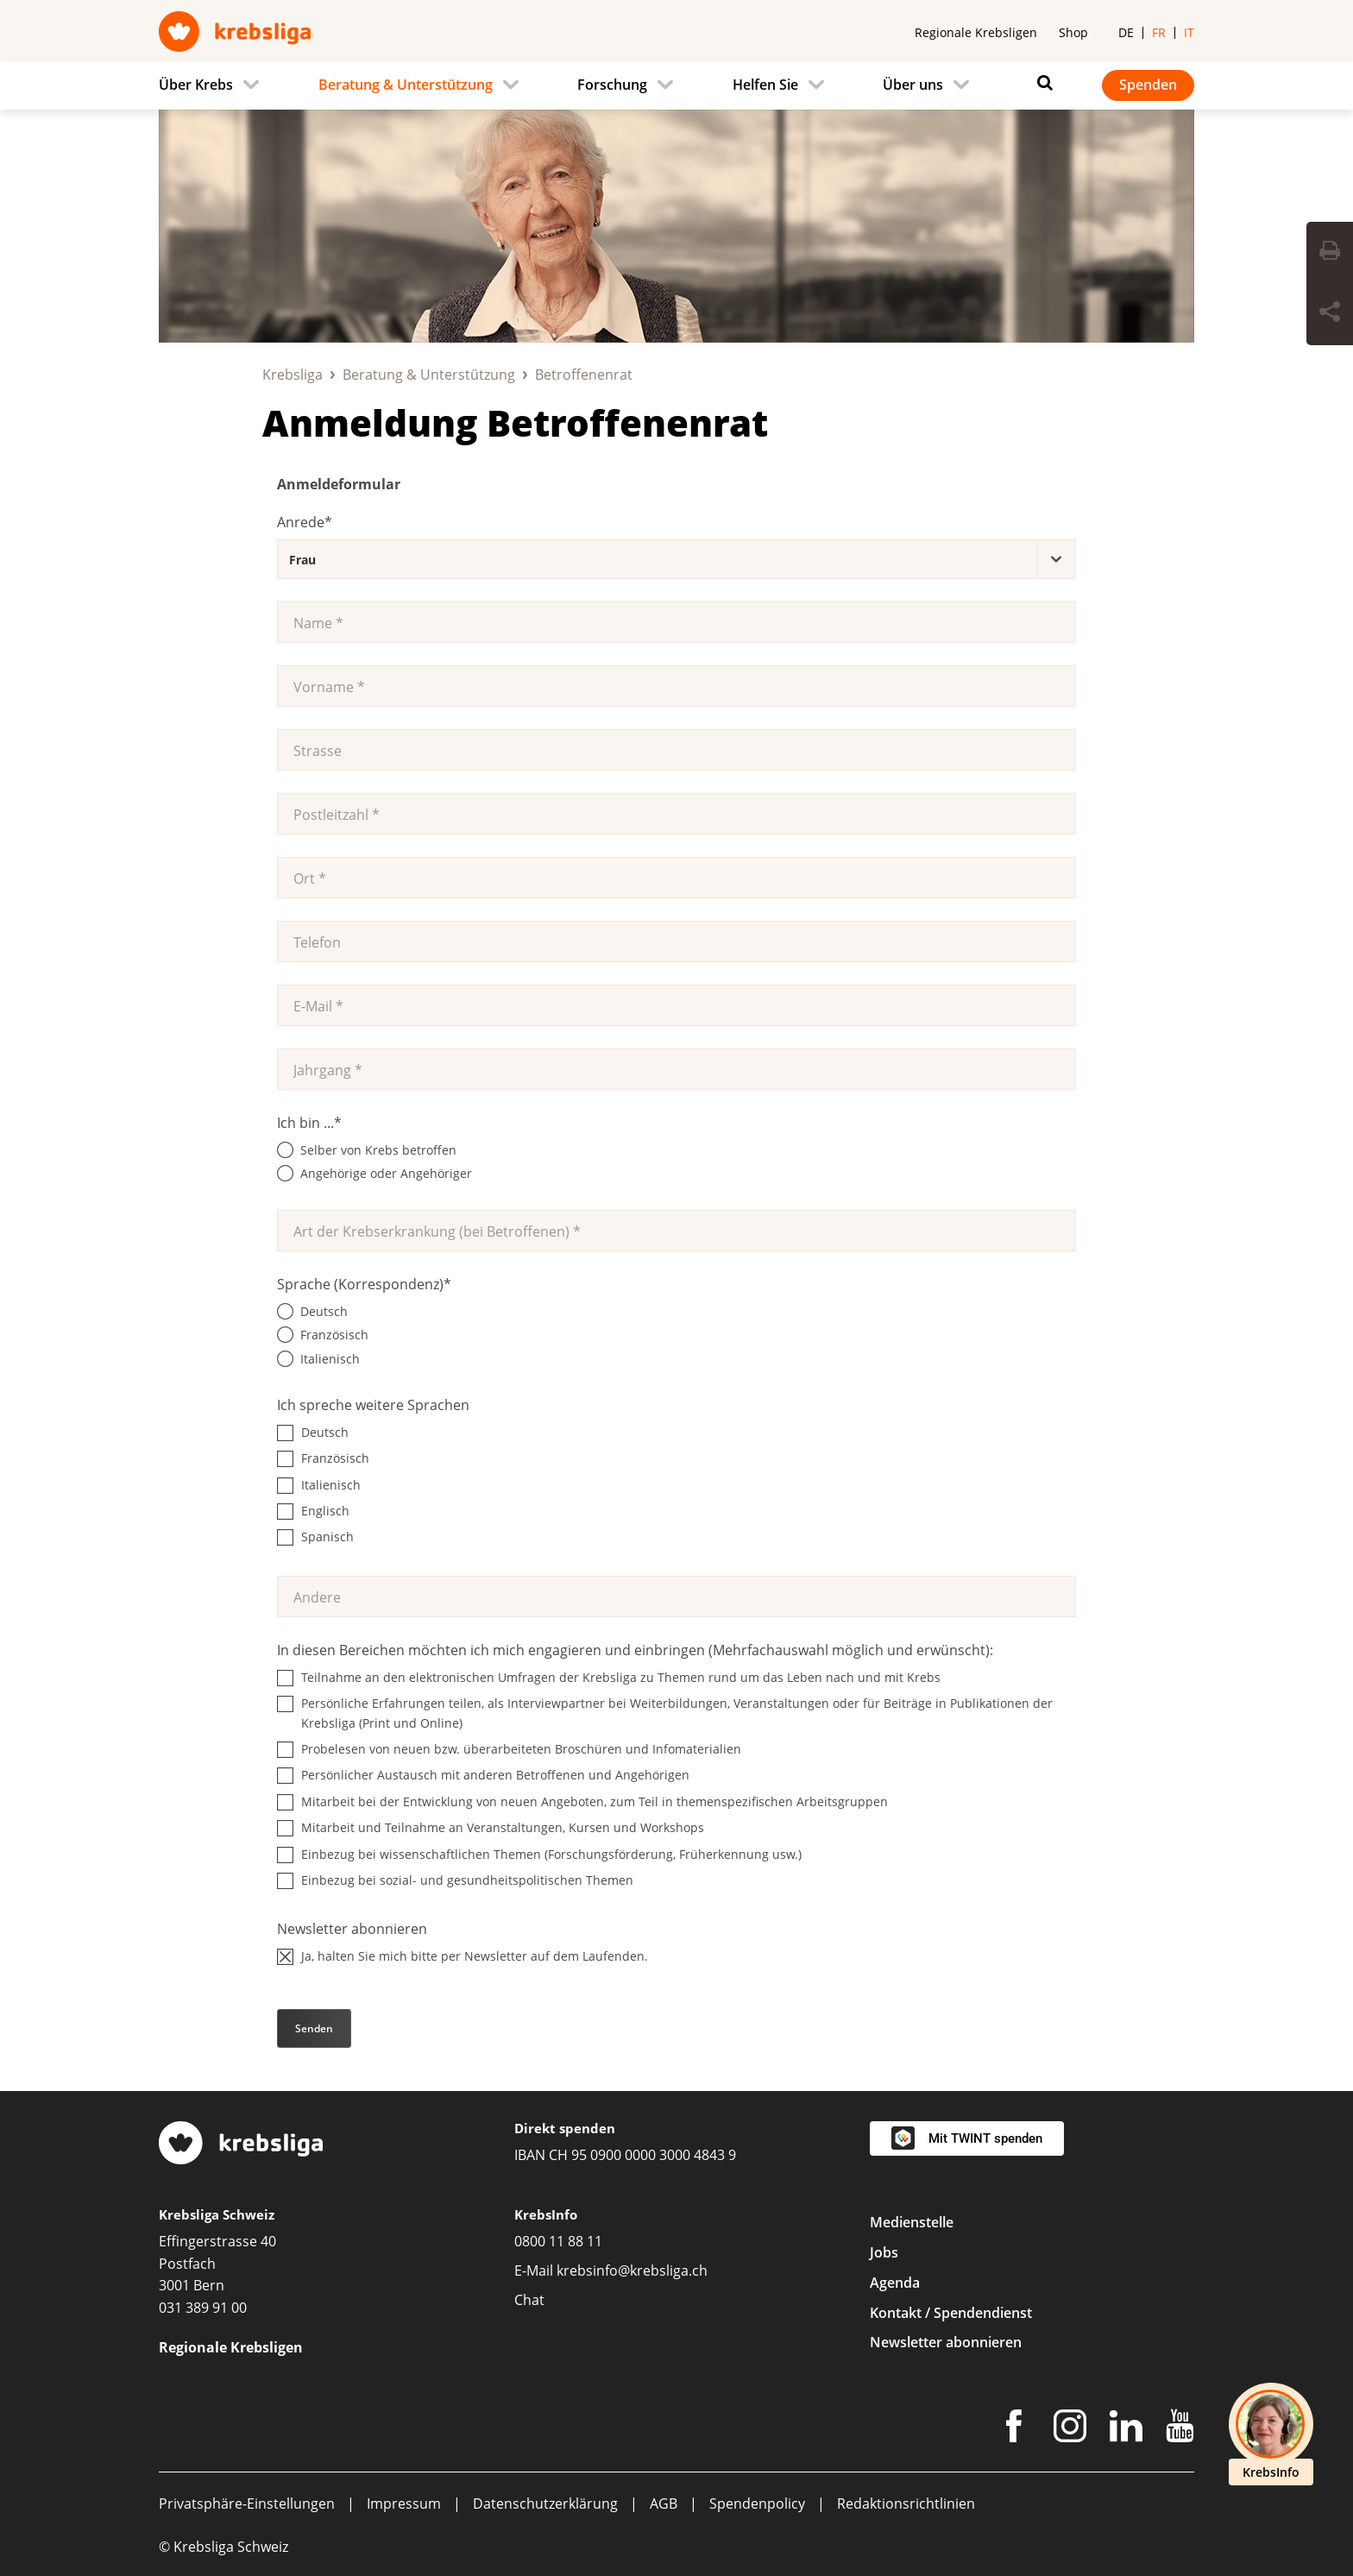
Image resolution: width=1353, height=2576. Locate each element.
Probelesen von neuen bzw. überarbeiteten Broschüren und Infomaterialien (521, 1749)
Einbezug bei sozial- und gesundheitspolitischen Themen (467, 1880)
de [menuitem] (1126, 32)
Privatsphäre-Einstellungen (247, 2503)
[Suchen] (1041, 82)
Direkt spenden (564, 2128)
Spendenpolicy (757, 2503)
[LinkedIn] (1126, 2429)
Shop (1073, 32)
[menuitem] (214, 85)
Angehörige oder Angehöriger (386, 1173)
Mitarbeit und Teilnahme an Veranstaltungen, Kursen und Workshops (502, 1827)
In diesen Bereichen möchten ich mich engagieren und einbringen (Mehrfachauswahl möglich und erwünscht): (635, 1650)
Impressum (404, 2503)
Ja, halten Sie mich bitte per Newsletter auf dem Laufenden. (474, 1956)
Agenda (895, 2282)
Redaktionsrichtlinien (906, 2503)
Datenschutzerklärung (545, 2503)
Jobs (884, 2252)
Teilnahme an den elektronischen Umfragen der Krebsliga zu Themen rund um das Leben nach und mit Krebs (621, 1677)
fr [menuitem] (1159, 32)
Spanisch (327, 1536)
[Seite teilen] (1329, 314)
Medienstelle (911, 2222)
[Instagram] (1070, 2429)
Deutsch (324, 1311)
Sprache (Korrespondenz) (364, 1284)
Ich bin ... (309, 1122)
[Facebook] (1013, 2429)
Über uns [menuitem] (913, 84)
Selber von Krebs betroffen (378, 1150)
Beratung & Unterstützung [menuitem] (405, 84)
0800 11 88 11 (558, 2241)
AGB (663, 2503)
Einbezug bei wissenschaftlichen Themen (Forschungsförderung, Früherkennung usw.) (551, 1854)
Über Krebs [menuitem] (196, 84)
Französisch (334, 1334)
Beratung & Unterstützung (429, 374)
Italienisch (330, 1359)
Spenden (1148, 84)
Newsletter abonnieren (352, 1928)
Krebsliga (292, 374)
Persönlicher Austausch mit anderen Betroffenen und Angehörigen (495, 1775)
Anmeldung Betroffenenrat (515, 422)
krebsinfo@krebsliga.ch (632, 2270)
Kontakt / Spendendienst (951, 2312)
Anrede (304, 522)
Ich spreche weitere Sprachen (373, 1404)
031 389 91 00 (203, 2307)
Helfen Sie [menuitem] (765, 84)
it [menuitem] (1189, 32)
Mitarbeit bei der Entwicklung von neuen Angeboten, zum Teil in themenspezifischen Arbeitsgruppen (594, 1801)
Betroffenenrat (583, 374)
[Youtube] (1180, 2429)
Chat (529, 2299)
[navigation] (676, 85)
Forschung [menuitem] (612, 84)
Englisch (325, 1510)
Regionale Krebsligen (976, 32)
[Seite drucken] (1329, 253)
